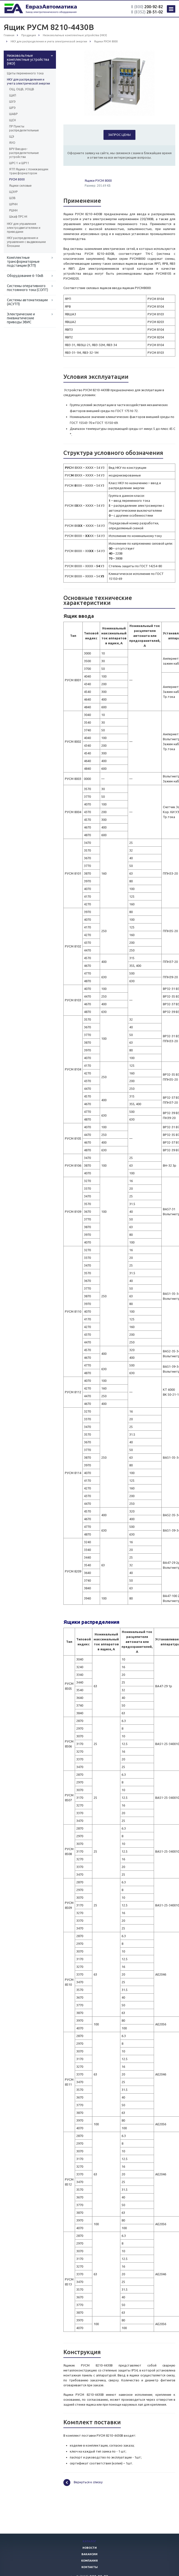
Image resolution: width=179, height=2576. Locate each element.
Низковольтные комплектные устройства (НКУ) (28, 59)
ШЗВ (12, 198)
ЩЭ (11, 136)
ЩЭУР (13, 191)
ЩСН (12, 120)
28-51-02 (147, 12)
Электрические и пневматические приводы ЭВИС (21, 318)
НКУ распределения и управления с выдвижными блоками (26, 241)
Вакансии (89, 2554)
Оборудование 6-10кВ (25, 276)
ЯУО (12, 142)
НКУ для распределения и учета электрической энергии (28, 81)
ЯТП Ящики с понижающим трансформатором (28, 171)
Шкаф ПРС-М (18, 216)
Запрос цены (119, 134)
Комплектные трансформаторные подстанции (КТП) (23, 261)
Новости (89, 2547)
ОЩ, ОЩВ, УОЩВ (21, 89)
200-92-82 (147, 6)
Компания (89, 2560)
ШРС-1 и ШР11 (19, 163)
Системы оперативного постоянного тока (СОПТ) (27, 288)
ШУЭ (12, 101)
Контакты (89, 2567)
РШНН (13, 210)
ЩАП (12, 95)
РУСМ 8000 (17, 179)
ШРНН (13, 204)
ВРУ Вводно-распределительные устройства (24, 152)
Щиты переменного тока (25, 73)
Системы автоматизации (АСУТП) (27, 302)
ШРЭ (12, 107)
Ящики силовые (20, 185)
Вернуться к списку (82, 2482)
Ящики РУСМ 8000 (98, 180)
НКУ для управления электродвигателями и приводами (23, 227)
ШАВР (13, 114)
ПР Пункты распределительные (24, 128)
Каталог (89, 2541)
